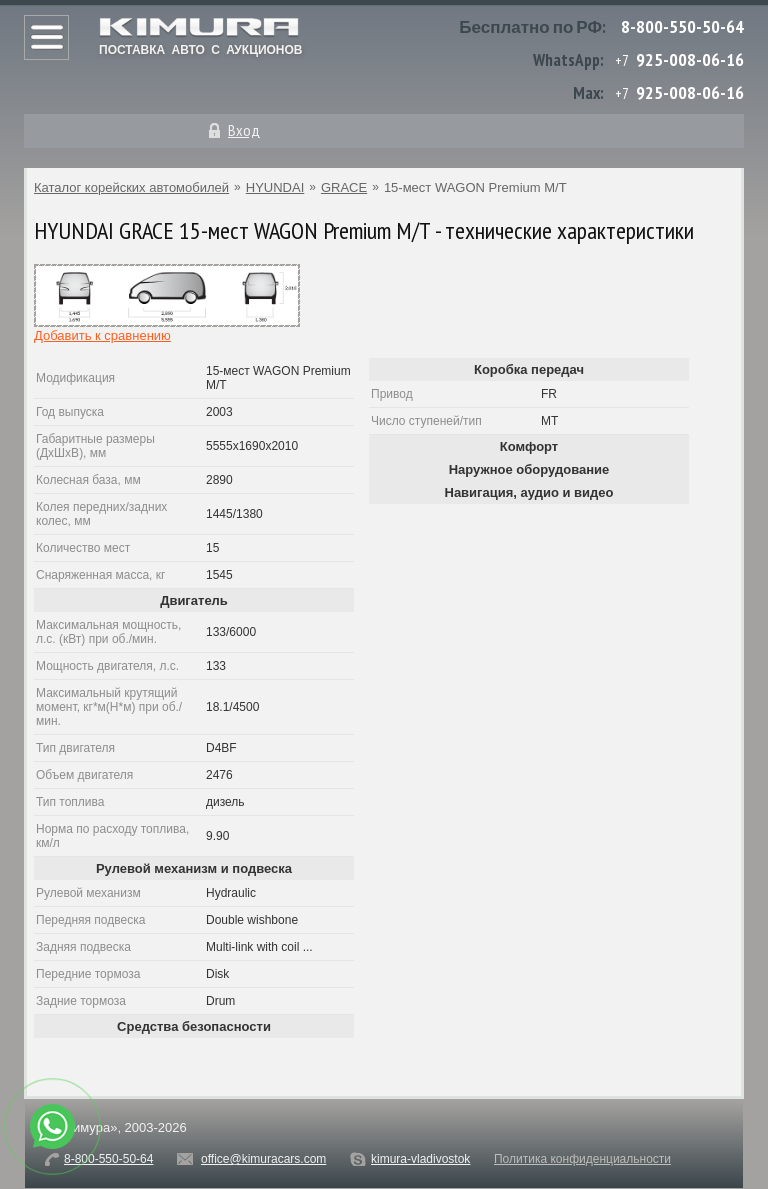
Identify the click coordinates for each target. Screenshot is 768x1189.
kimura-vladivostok (420, 1159)
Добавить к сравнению (102, 335)
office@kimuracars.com (263, 1159)
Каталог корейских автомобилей (131, 187)
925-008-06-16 (690, 59)
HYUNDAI (275, 187)
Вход (244, 130)
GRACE (344, 187)
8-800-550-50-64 (682, 26)
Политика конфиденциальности (582, 1159)
